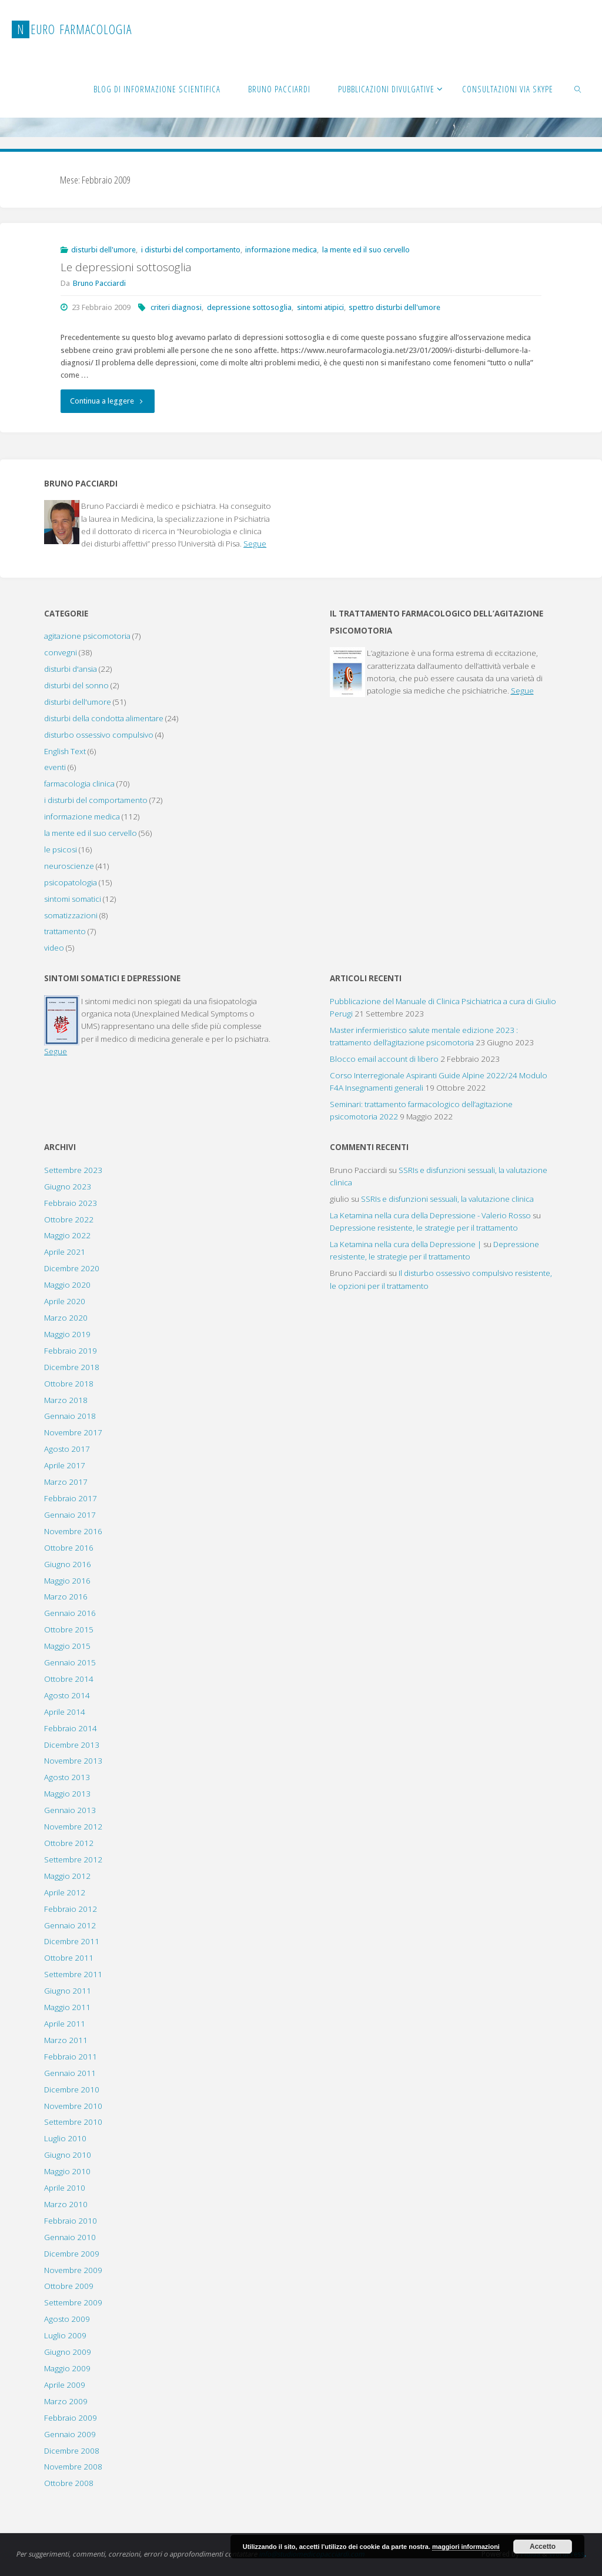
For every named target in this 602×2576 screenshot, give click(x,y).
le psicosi (60, 849)
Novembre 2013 (73, 1760)
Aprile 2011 (64, 2023)
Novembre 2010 (73, 2106)
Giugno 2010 (67, 2155)
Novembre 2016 (73, 1531)
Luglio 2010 (65, 2138)
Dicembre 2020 (71, 1268)
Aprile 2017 (64, 1465)
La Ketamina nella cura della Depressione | (405, 1244)
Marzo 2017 (66, 1482)
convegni (60, 652)
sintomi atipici (320, 307)
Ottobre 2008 (68, 2483)
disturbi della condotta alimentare (103, 718)
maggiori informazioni (466, 2546)
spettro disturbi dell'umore (394, 307)
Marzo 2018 (66, 1400)
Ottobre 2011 (68, 1957)
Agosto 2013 (67, 1777)
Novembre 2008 (73, 2466)
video (54, 947)
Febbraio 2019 (70, 1350)
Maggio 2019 (67, 1334)
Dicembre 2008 (71, 2450)
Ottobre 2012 (68, 1843)
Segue (254, 543)
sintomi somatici (72, 899)
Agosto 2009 (67, 2319)
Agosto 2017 (67, 1449)
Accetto (543, 2546)
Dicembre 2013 (71, 1744)
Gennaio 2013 (70, 1810)
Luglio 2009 (65, 2335)
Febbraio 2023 (70, 1203)
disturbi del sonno (76, 685)
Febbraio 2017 (70, 1498)
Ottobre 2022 (68, 1219)
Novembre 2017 (73, 1432)
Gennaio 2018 (70, 1416)
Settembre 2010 (73, 2122)
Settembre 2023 (73, 1170)
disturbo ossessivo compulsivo (98, 734)
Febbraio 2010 (70, 2220)
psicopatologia (70, 882)
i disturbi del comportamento (190, 249)
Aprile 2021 (64, 1252)
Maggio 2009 (67, 2368)
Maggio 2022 (67, 1235)
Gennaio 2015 (70, 1662)
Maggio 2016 (67, 1580)
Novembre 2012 (73, 1826)
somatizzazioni (71, 915)
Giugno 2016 (67, 1564)
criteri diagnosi (176, 307)
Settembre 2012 (73, 1859)
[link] (578, 88)
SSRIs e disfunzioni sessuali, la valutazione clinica (447, 1199)
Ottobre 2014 (68, 1679)
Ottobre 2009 (68, 2286)
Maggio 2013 (67, 1793)
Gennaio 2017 (70, 1514)
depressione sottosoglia (249, 307)
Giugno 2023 (67, 1186)
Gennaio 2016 (70, 1613)
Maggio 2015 (67, 1646)
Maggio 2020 (67, 1284)
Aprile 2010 (64, 2187)
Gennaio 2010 (70, 2237)
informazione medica (281, 249)
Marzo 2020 (66, 1317)
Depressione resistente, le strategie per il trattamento (424, 1227)
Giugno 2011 (67, 1990)
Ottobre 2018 (68, 1383)
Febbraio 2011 (70, 2056)
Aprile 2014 (64, 1712)
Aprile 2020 (64, 1301)
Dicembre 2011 (71, 1941)
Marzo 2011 (66, 2040)
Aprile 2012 (64, 1892)
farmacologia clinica (79, 783)
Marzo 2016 (66, 1596)
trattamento (65, 931)
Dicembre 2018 (71, 1367)
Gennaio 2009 (70, 2434)
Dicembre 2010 (71, 2089)
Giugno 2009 (67, 2352)
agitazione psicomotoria (87, 636)
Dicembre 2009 (71, 2253)
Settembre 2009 (73, 2302)
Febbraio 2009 (70, 2417)
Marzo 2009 (66, 2401)
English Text (65, 751)
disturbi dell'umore (103, 249)
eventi (55, 767)
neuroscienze (69, 866)
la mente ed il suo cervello (366, 249)
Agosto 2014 (67, 1695)
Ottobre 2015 (68, 1629)
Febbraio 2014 (70, 1728)
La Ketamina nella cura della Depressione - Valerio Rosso (430, 1215)
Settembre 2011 (73, 1974)
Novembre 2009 (73, 2270)
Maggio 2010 (67, 2171)
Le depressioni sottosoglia (126, 267)
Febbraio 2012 (70, 1909)
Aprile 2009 (64, 2385)
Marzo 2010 (66, 2204)
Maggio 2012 (67, 1876)
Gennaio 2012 (70, 1925)
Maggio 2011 (67, 2007)
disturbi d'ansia (70, 669)
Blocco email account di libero (384, 1059)
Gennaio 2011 (70, 2073)
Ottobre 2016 (68, 1547)
